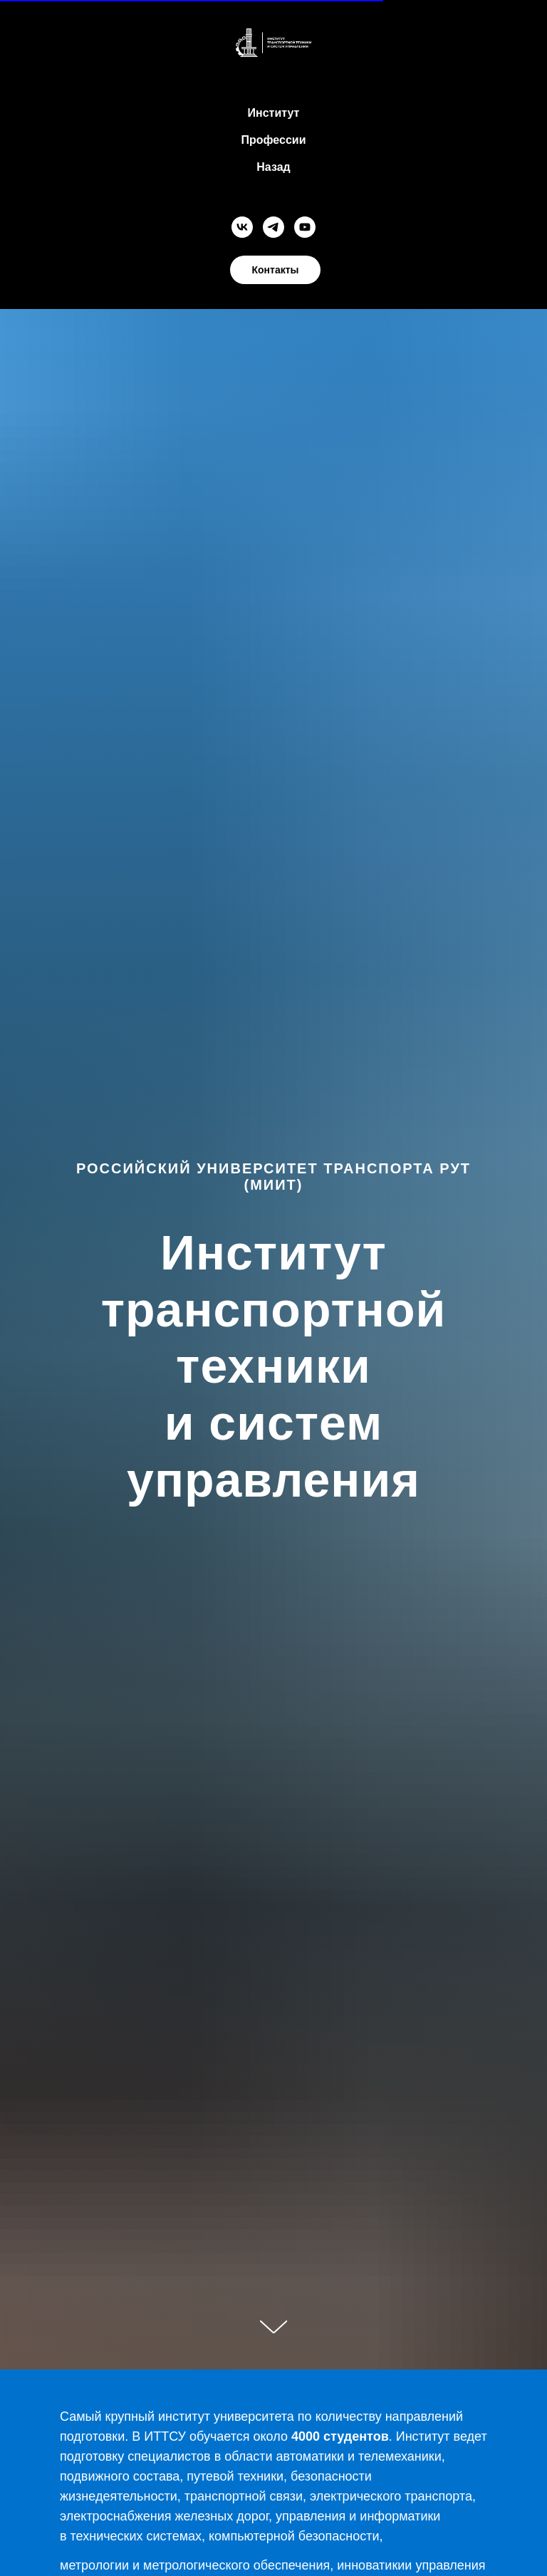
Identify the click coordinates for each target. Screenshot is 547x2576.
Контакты (274, 270)
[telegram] (273, 227)
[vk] (242, 227)
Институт (274, 113)
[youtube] (305, 227)
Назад (273, 167)
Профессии (273, 140)
